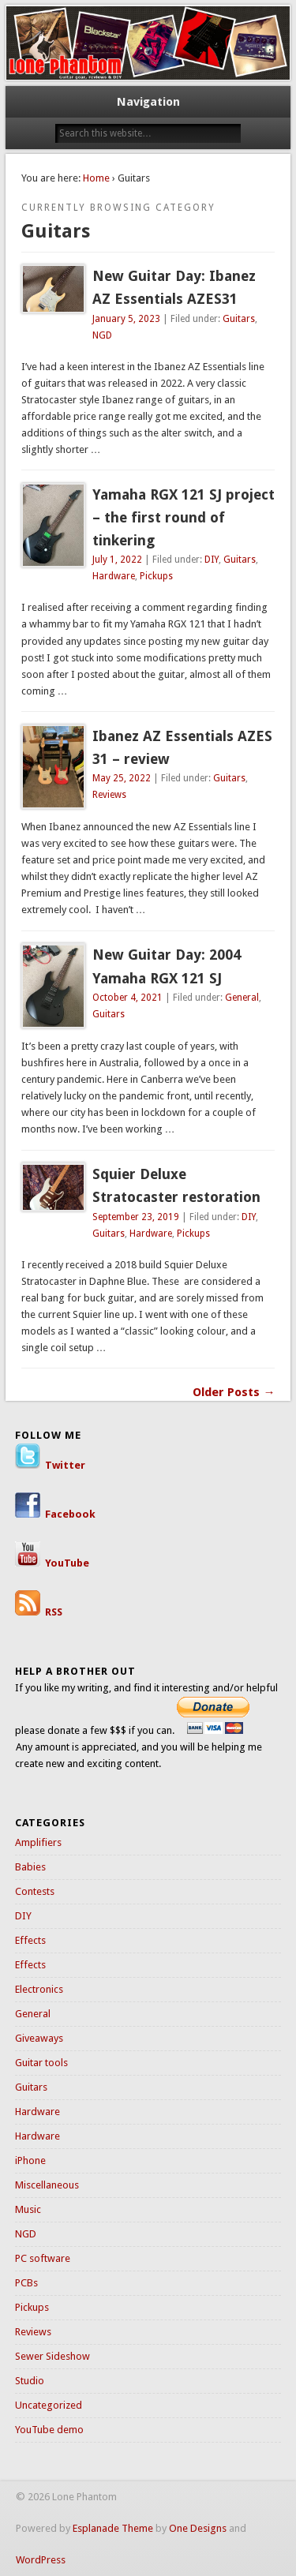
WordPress (41, 2560)
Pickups (156, 576)
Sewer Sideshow (52, 2356)
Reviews (109, 794)
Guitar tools (41, 2063)
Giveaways (39, 2038)
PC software (42, 2258)
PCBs (26, 2283)
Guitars (239, 318)
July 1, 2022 (117, 559)
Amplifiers (38, 1842)
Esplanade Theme (113, 2528)
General (242, 997)
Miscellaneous (47, 2185)
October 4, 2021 (127, 997)
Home (96, 178)
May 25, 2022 (121, 778)
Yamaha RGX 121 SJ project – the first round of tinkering (183, 517)
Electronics (39, 1989)
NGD (102, 335)
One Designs (198, 2528)
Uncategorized (48, 2405)
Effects (30, 1940)
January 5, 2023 (126, 318)
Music (28, 2209)
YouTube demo (49, 2430)
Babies (30, 1867)
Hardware (113, 576)
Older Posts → (234, 1392)
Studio (29, 2381)
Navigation (148, 102)
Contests (34, 1891)
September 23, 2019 (135, 1216)
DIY (211, 559)
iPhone (30, 2160)
